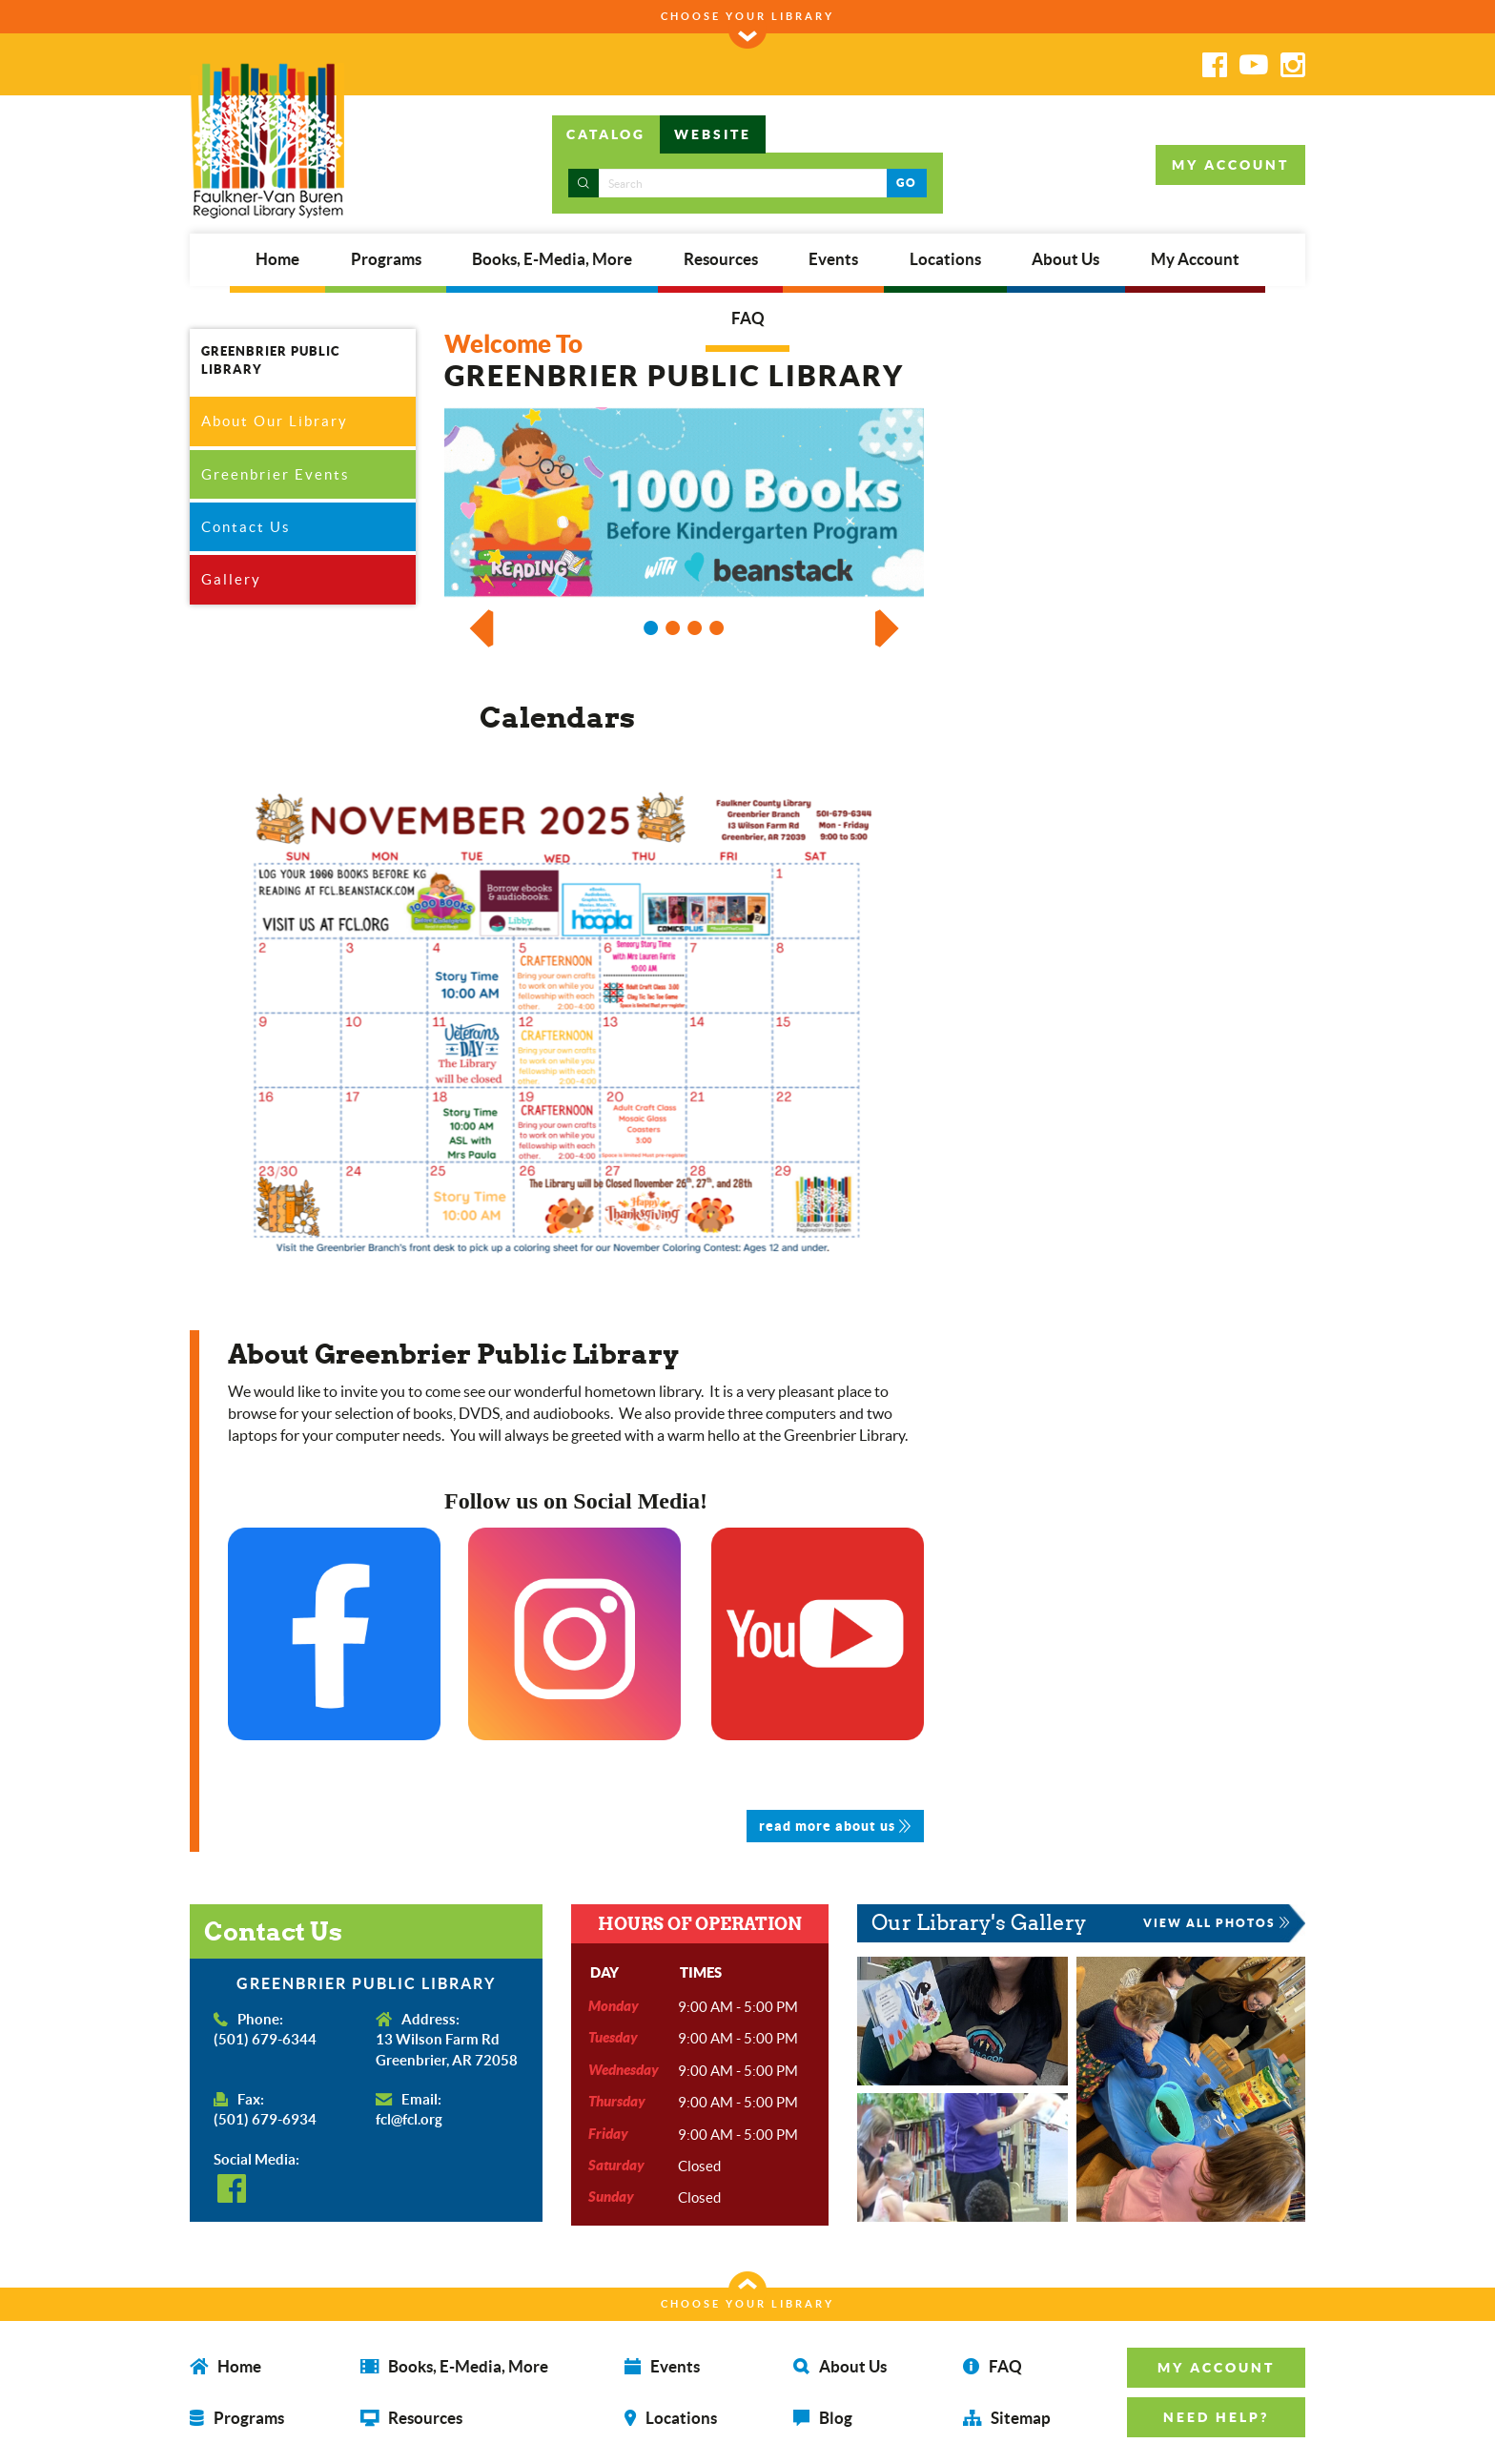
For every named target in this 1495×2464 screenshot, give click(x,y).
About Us (1065, 259)
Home (277, 259)
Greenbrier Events (275, 474)
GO (906, 182)
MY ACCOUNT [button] (1230, 165)
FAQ (748, 318)
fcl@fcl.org (409, 2119)
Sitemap (1007, 2418)
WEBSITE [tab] (712, 134)
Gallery (231, 579)
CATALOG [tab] (605, 134)
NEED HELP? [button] (1216, 2417)
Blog (822, 2418)
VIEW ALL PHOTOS (1217, 1923)
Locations (945, 259)
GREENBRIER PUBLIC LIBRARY (270, 360)
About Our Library (274, 421)
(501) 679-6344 (265, 2039)
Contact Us (246, 527)
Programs (386, 259)
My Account (1195, 259)
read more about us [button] (835, 1826)
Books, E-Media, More (552, 259)
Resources (721, 259)
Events (833, 259)
